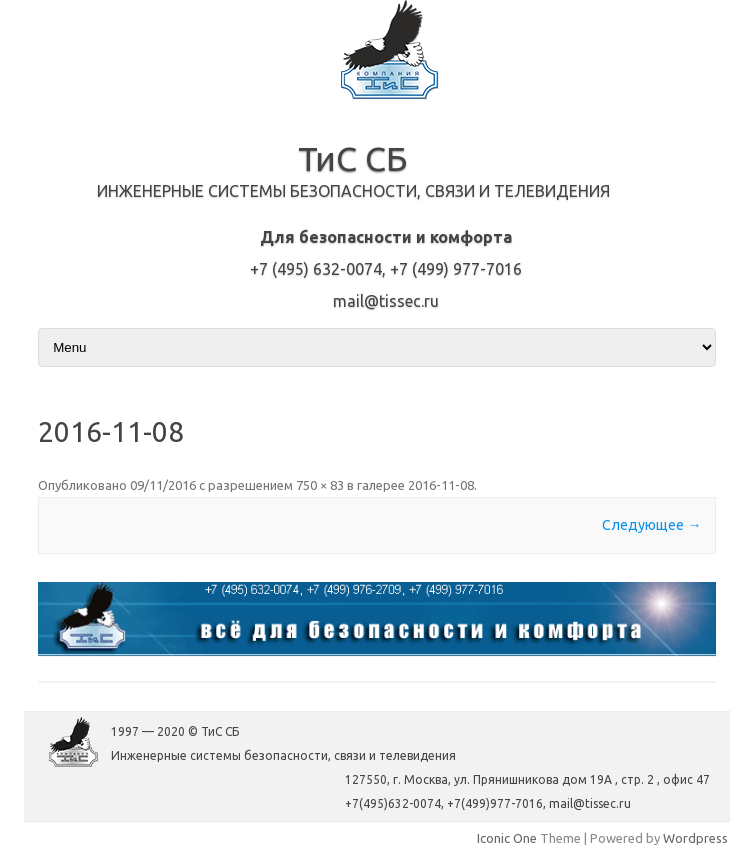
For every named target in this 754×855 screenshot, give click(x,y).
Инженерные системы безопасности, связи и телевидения (353, 191)
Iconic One (507, 838)
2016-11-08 (441, 485)
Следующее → (651, 525)
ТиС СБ (352, 158)
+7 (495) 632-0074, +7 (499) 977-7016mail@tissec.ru (386, 269)
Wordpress (695, 838)
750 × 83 (320, 485)
